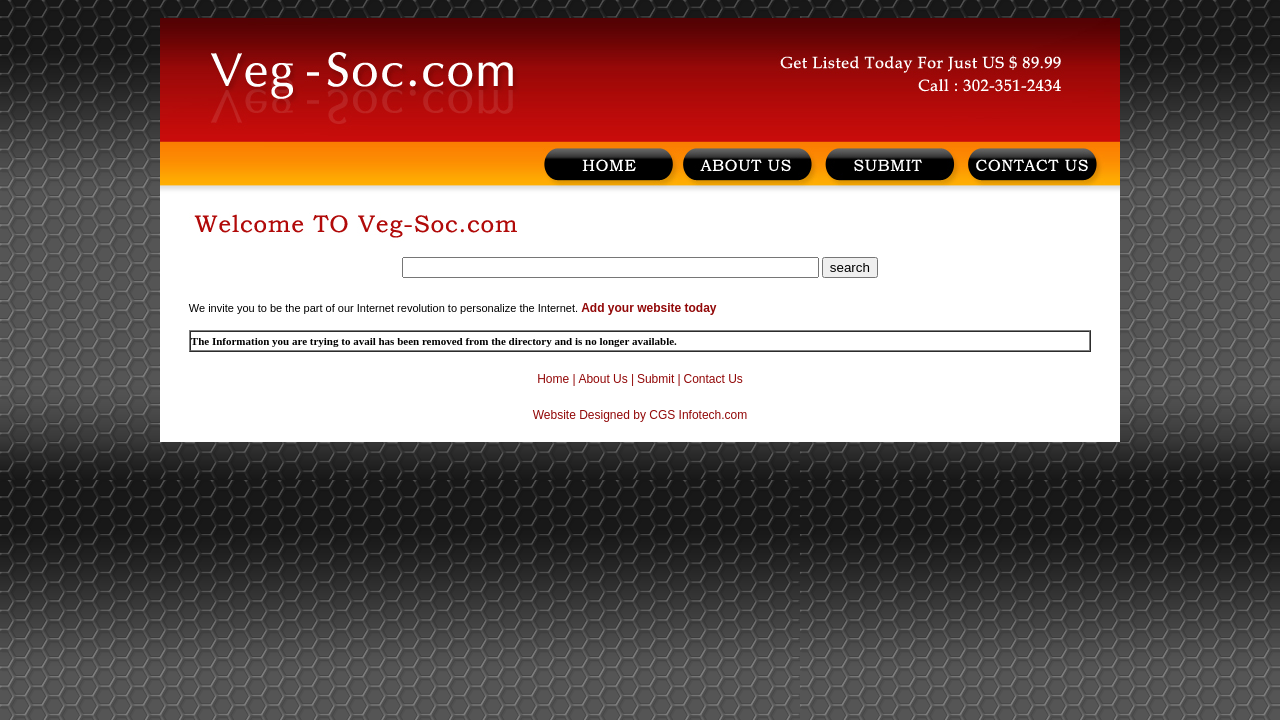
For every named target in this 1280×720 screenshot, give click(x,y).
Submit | (659, 379)
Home (553, 379)
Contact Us (713, 379)
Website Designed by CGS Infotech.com (640, 415)
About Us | (606, 379)
